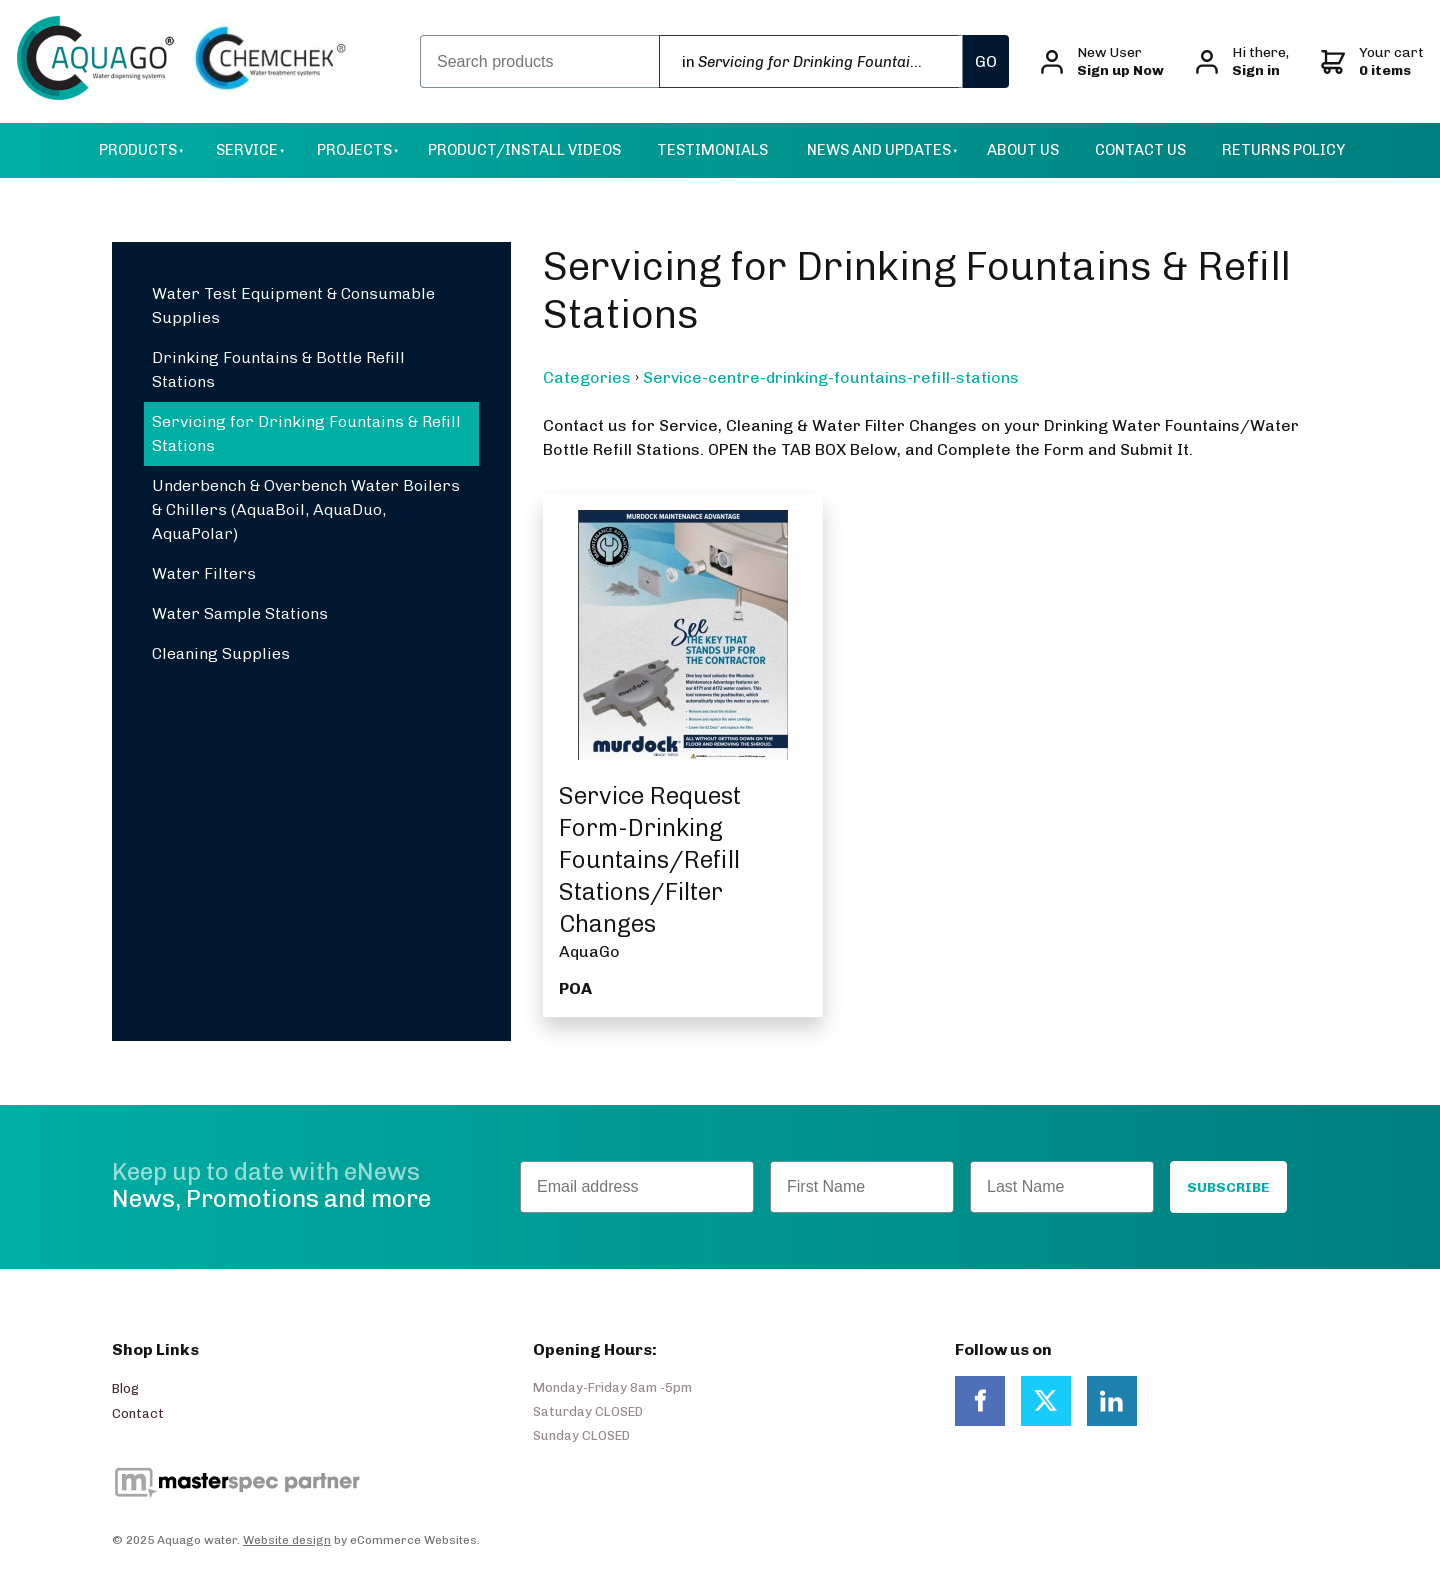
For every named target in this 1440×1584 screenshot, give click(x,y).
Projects (354, 150)
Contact (138, 1413)
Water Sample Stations (240, 613)
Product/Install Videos (524, 150)
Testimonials (712, 150)
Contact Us (1140, 150)
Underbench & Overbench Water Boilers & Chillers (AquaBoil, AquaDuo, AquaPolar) (306, 509)
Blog (125, 1388)
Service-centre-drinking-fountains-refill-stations (831, 377)
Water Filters (204, 573)
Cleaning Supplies (221, 653)
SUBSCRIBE (1228, 1187)
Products (138, 150)
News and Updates (879, 150)
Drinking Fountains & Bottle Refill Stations (278, 369)
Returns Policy (1283, 150)
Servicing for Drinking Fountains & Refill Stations (306, 433)
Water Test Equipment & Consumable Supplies (293, 305)
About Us (1023, 150)
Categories (587, 377)
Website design (287, 1540)
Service (247, 150)
